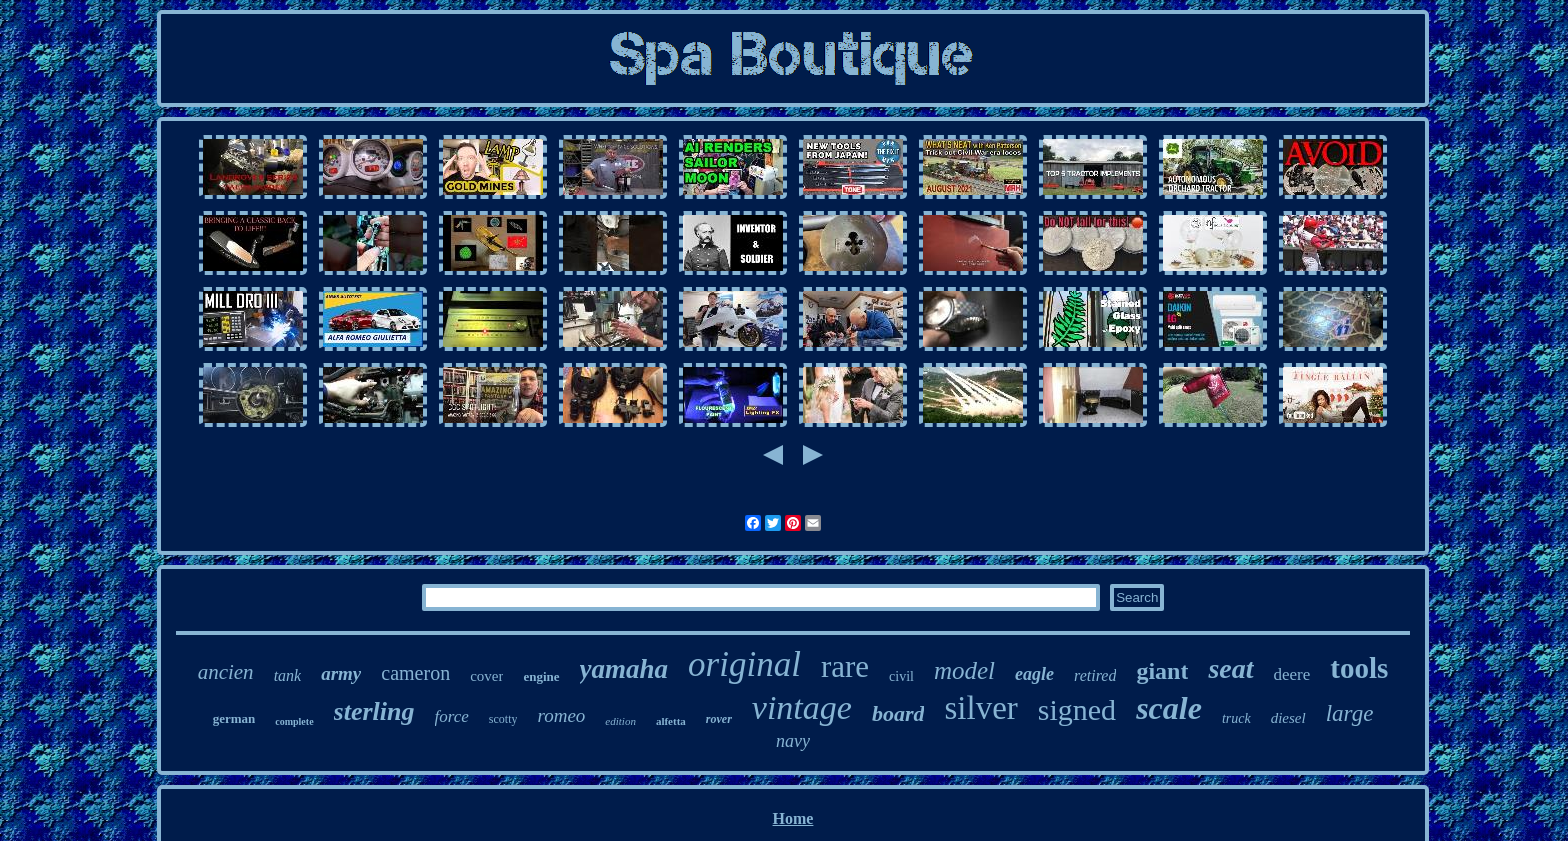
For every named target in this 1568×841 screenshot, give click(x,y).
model (964, 670)
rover (719, 719)
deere (1292, 674)
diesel (1288, 718)
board (898, 713)
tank (288, 675)
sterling (374, 711)
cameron (415, 673)
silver (980, 708)
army (341, 673)
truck (1236, 718)
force (452, 716)
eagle (1034, 674)
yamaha (624, 669)
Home (793, 818)
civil (901, 676)
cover (486, 676)
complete (294, 721)
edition (620, 721)
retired (1095, 675)
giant (1162, 671)
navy (793, 741)
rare (845, 666)
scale (1169, 708)
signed (1077, 709)
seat (1230, 668)
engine (541, 676)
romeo (561, 715)
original (744, 664)
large (1350, 713)
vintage (802, 707)
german (234, 718)
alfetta (671, 721)
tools (1359, 668)
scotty (503, 719)
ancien (226, 672)
